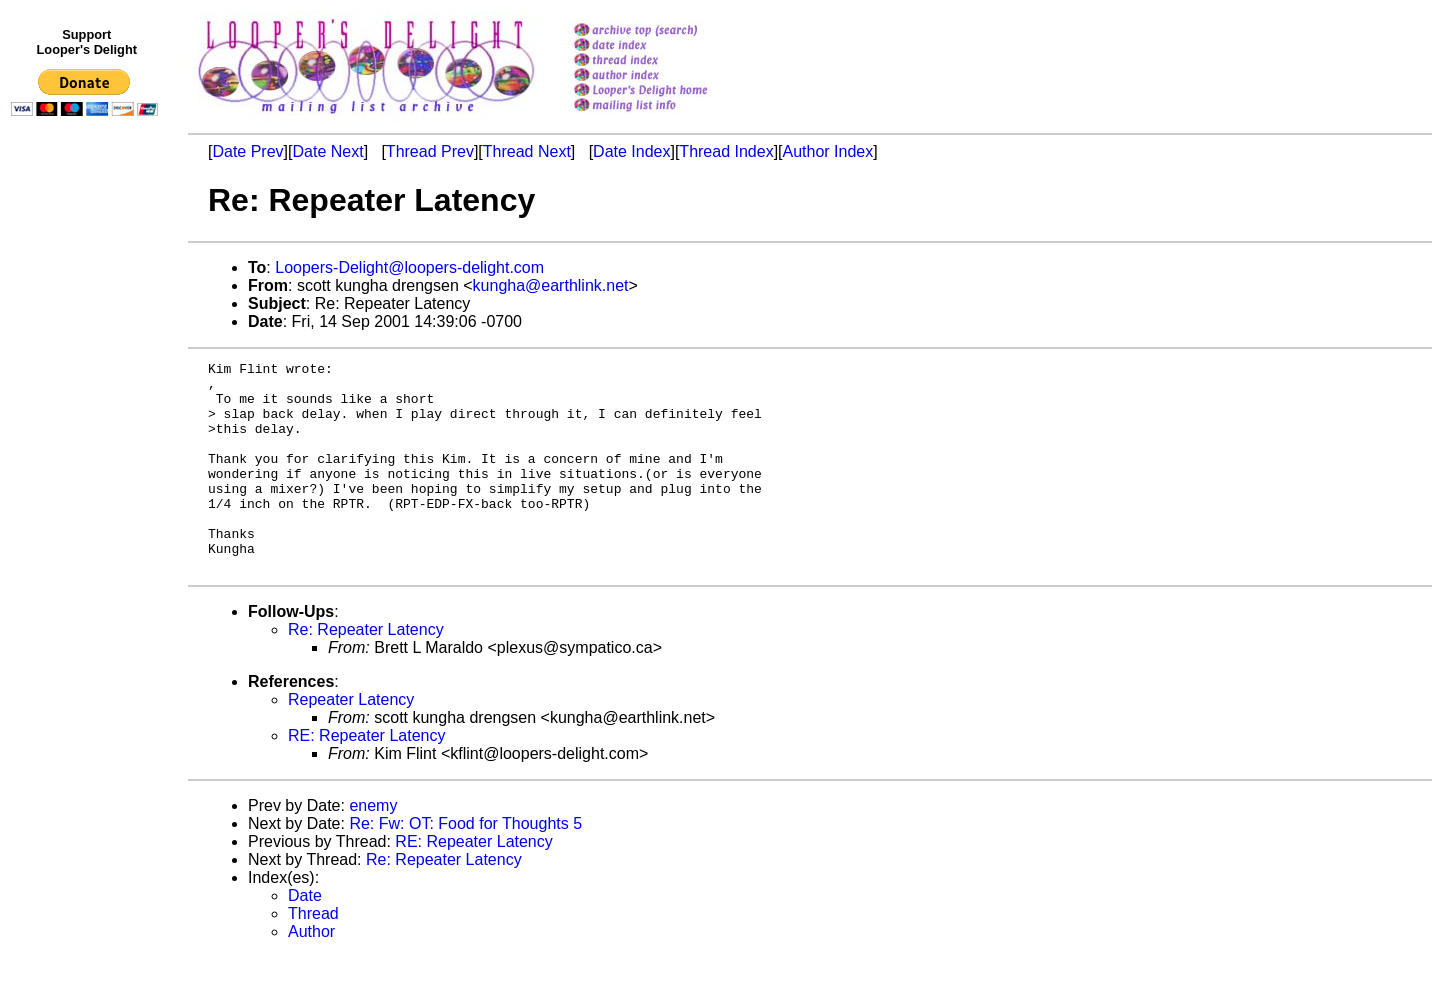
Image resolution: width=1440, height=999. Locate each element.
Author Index (828, 151)
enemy (373, 847)
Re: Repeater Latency (366, 671)
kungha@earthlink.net (551, 285)
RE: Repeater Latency (366, 777)
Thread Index (726, 151)
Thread (313, 955)
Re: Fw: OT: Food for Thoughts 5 (465, 865)
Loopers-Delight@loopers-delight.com (409, 267)
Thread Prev (430, 151)
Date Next (327, 151)
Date (305, 937)
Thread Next (527, 151)
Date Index (631, 151)
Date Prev (247, 151)
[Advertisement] (88, 537)
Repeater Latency (351, 741)
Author (311, 973)
